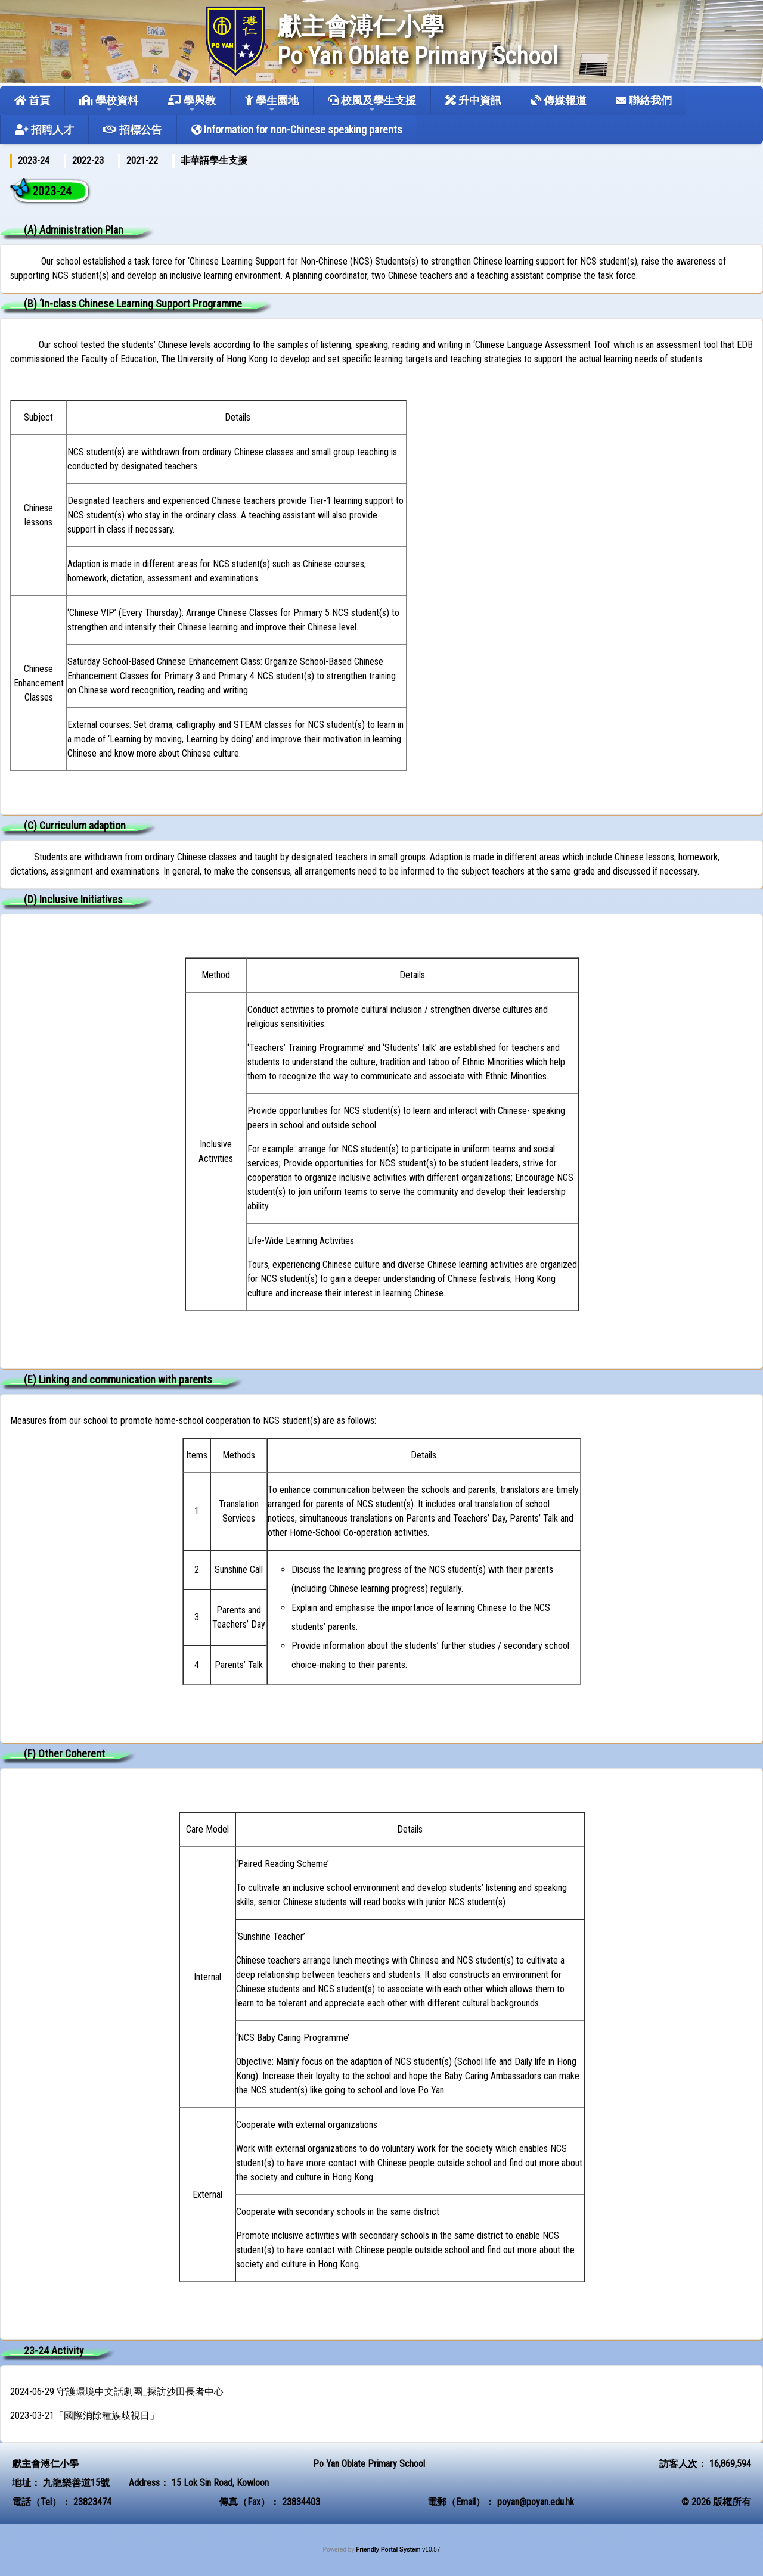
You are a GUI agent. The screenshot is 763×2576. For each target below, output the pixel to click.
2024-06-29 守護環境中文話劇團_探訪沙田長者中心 (117, 2391)
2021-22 (142, 160)
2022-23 (88, 160)
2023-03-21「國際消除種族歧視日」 (84, 2415)
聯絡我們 (644, 100)
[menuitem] (34, 161)
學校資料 (108, 104)
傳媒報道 (559, 100)
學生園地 (272, 104)
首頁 (32, 100)
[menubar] (136, 161)
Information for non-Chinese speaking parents (296, 129)
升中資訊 (473, 100)
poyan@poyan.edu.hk (535, 2501)
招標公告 (132, 129)
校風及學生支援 (372, 104)
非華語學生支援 (214, 160)
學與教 (192, 104)
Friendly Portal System (389, 2549)
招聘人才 (44, 129)
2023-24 (33, 160)
